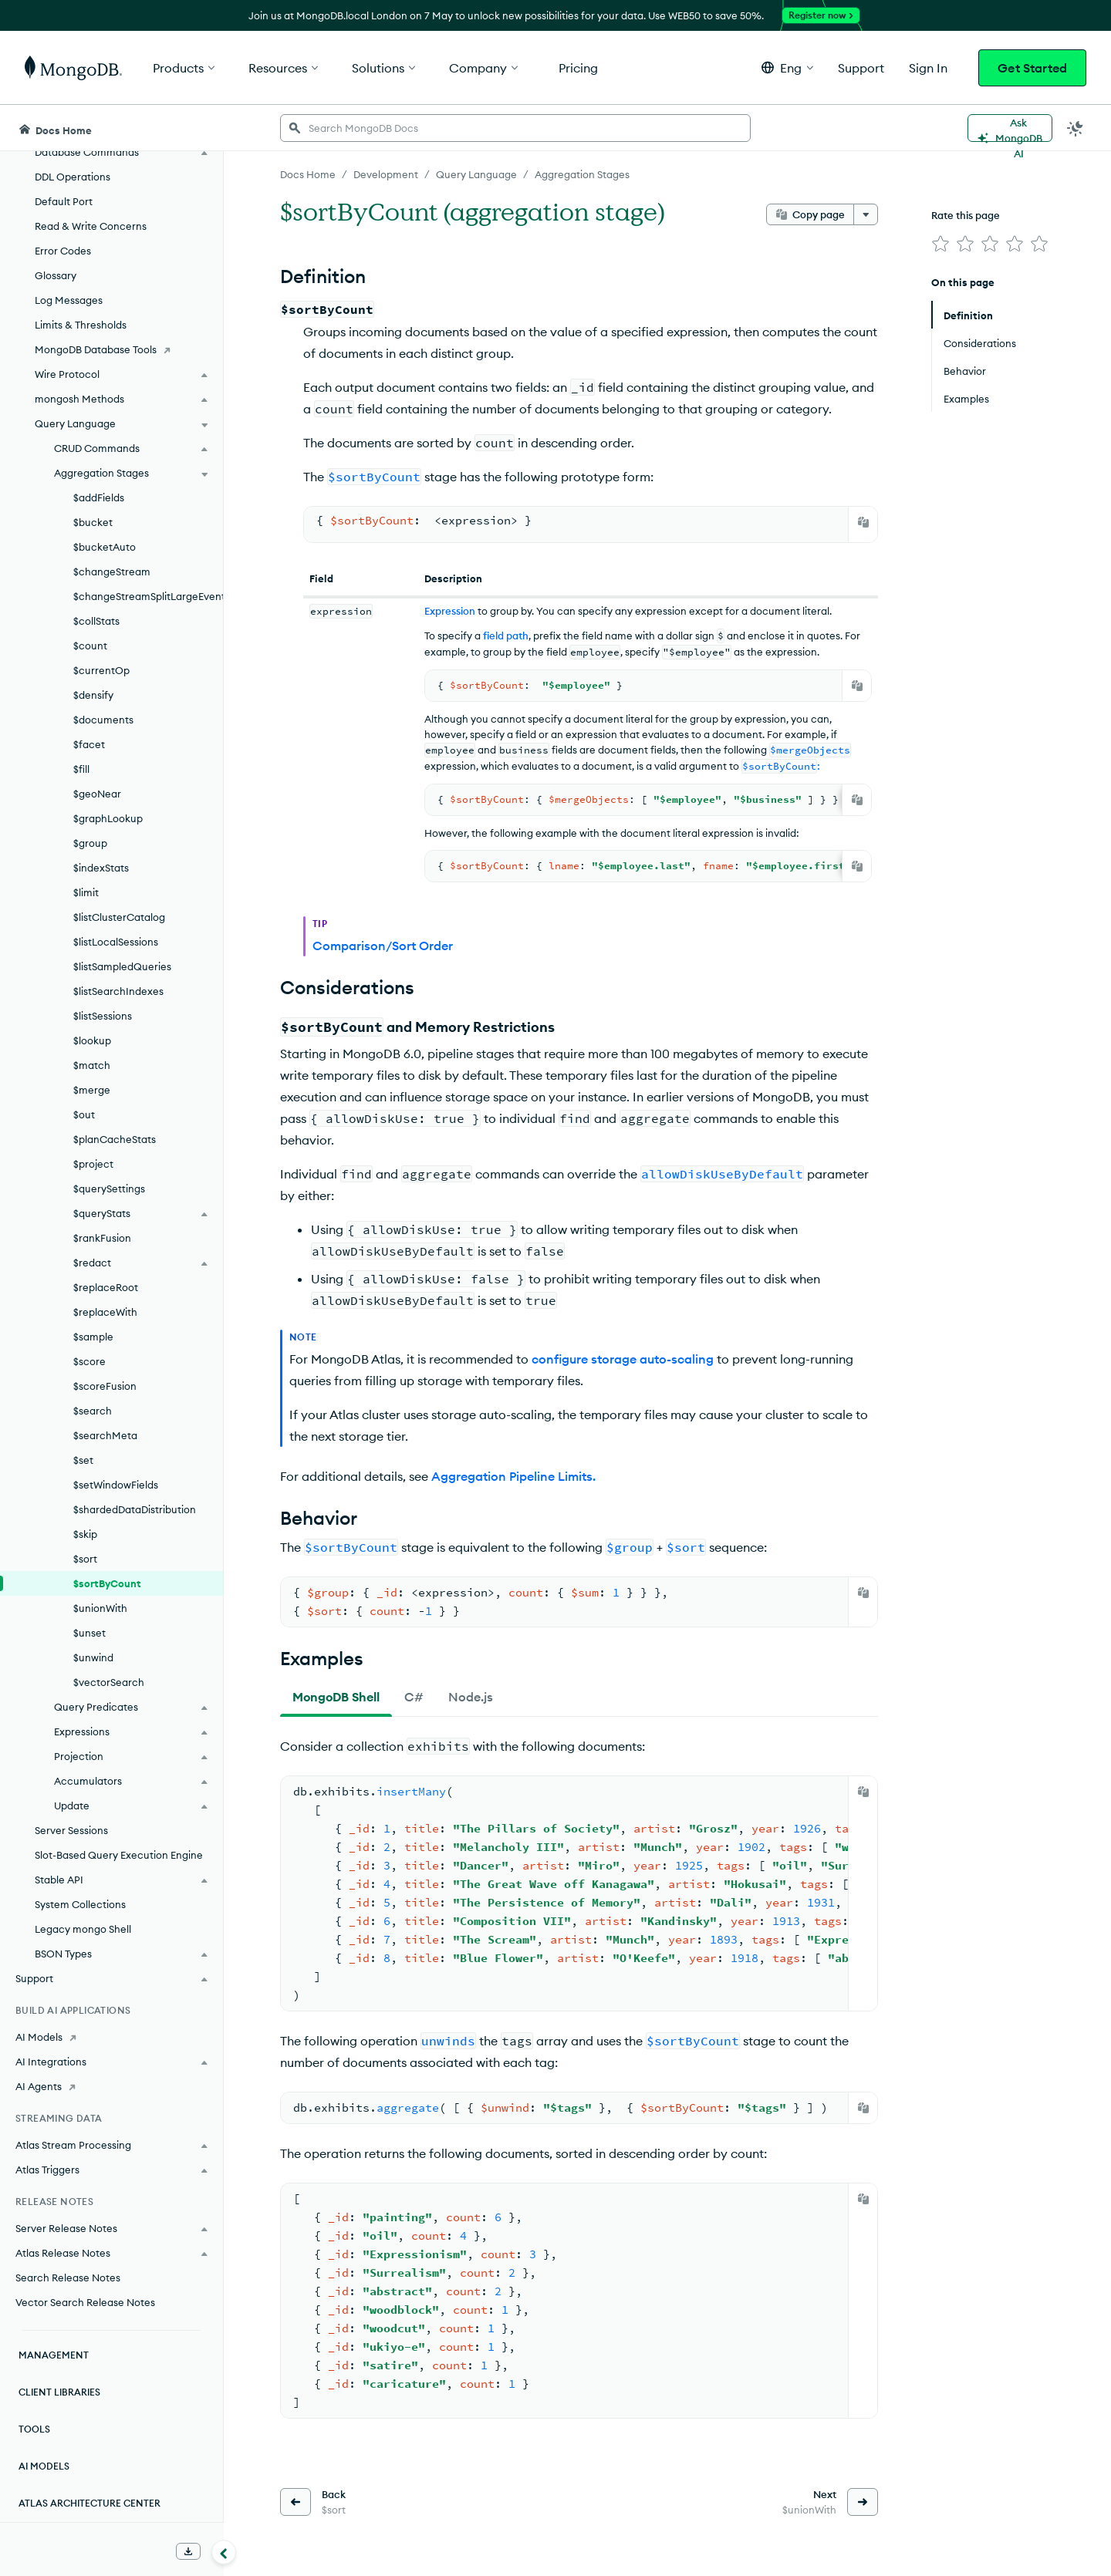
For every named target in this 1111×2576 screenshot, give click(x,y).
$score (89, 1361)
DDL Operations (72, 176)
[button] (787, 67)
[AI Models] (111, 2037)
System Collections (80, 1904)
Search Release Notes (67, 2277)
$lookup (92, 1040)
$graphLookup (108, 818)
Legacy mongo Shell (83, 1929)
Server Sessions (71, 1830)
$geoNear (97, 793)
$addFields (98, 497)
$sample (93, 1336)
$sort (85, 1559)
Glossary (55, 275)
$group (90, 843)
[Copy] (863, 522)
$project (93, 1164)
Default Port (64, 201)
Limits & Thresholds (81, 325)
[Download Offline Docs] (188, 2551)
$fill (81, 769)
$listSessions (102, 1016)
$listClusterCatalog (119, 917)
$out (84, 1114)
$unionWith (100, 1608)
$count (90, 645)
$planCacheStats (114, 1139)
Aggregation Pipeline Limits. (513, 1476)
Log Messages (69, 300)
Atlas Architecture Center (89, 2503)
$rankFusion (102, 1238)
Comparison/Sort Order (382, 945)
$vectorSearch (108, 1682)
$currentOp (101, 670)
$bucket (93, 522)
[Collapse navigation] (223, 2552)
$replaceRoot (105, 1287)
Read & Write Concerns (91, 226)
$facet (89, 744)
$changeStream (111, 571)
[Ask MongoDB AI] (1009, 128)
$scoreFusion (105, 1386)
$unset (89, 1633)
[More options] (865, 214)
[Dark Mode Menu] (1075, 128)
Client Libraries (59, 2392)
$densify (93, 695)
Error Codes (63, 250)
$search (92, 1410)
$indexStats (101, 867)
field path (505, 635)
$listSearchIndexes (118, 991)
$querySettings (109, 1188)
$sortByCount (107, 1583)
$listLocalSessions (115, 942)
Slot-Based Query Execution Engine (119, 1855)
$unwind (93, 1657)
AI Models (44, 2466)
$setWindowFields (115, 1485)
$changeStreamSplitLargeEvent (148, 596)
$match (91, 1065)
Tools (34, 2429)
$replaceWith (105, 1312)
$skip (85, 1534)
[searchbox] (515, 128)
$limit (86, 892)
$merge (91, 1090)
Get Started (1032, 68)
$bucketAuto (104, 547)
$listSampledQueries (122, 966)
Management (54, 2355)
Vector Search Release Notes (85, 2302)
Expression (449, 611)
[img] (940, 243)
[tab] (336, 1697)
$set (83, 1460)
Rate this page (965, 215)
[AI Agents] (111, 2086)
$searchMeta (105, 1435)
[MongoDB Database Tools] (111, 349)
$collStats (96, 621)
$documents (103, 719)
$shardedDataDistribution (134, 1509)
